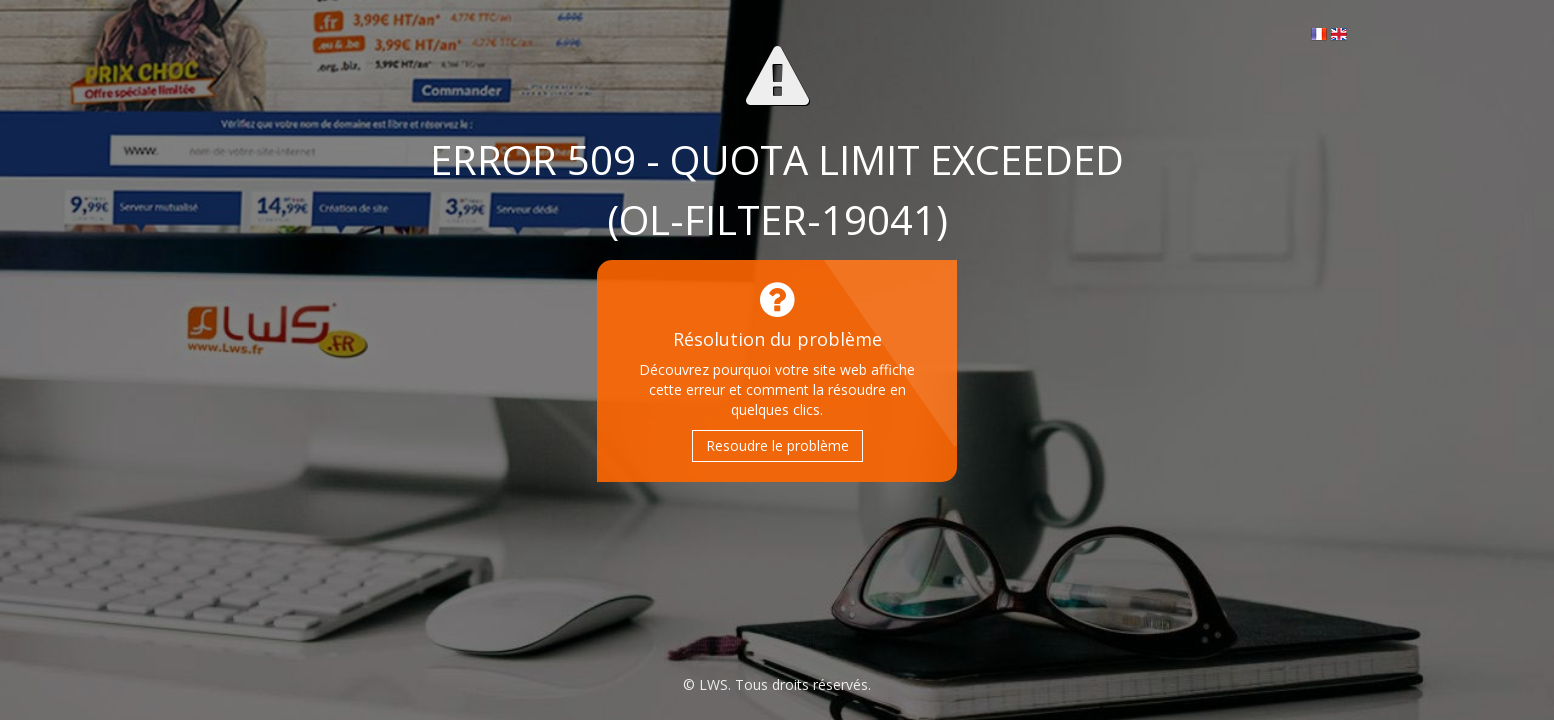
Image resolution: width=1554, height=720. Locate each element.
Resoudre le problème (777, 445)
